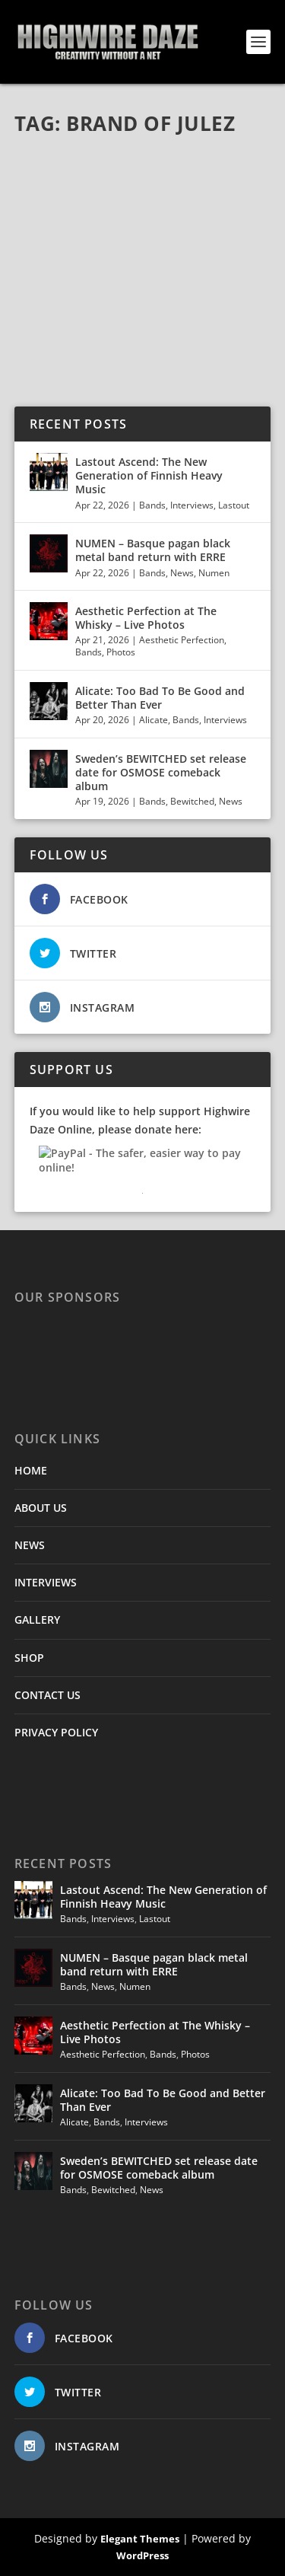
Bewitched (192, 801)
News (182, 572)
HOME (30, 1470)
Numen (214, 572)
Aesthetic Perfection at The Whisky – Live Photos (146, 618)
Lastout (233, 505)
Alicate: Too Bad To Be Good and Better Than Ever (160, 698)
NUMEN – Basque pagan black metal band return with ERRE (152, 550)
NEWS (29, 1545)
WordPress (142, 2555)
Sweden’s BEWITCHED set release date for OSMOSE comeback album (160, 772)
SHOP (29, 1657)
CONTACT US (47, 1695)
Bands (152, 505)
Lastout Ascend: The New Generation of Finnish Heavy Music (149, 475)
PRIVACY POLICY (56, 1732)
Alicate (153, 719)
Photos (120, 652)
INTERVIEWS (45, 1582)
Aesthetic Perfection (181, 639)
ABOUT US (40, 1507)
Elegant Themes (139, 2539)
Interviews (192, 505)
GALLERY (37, 1619)
